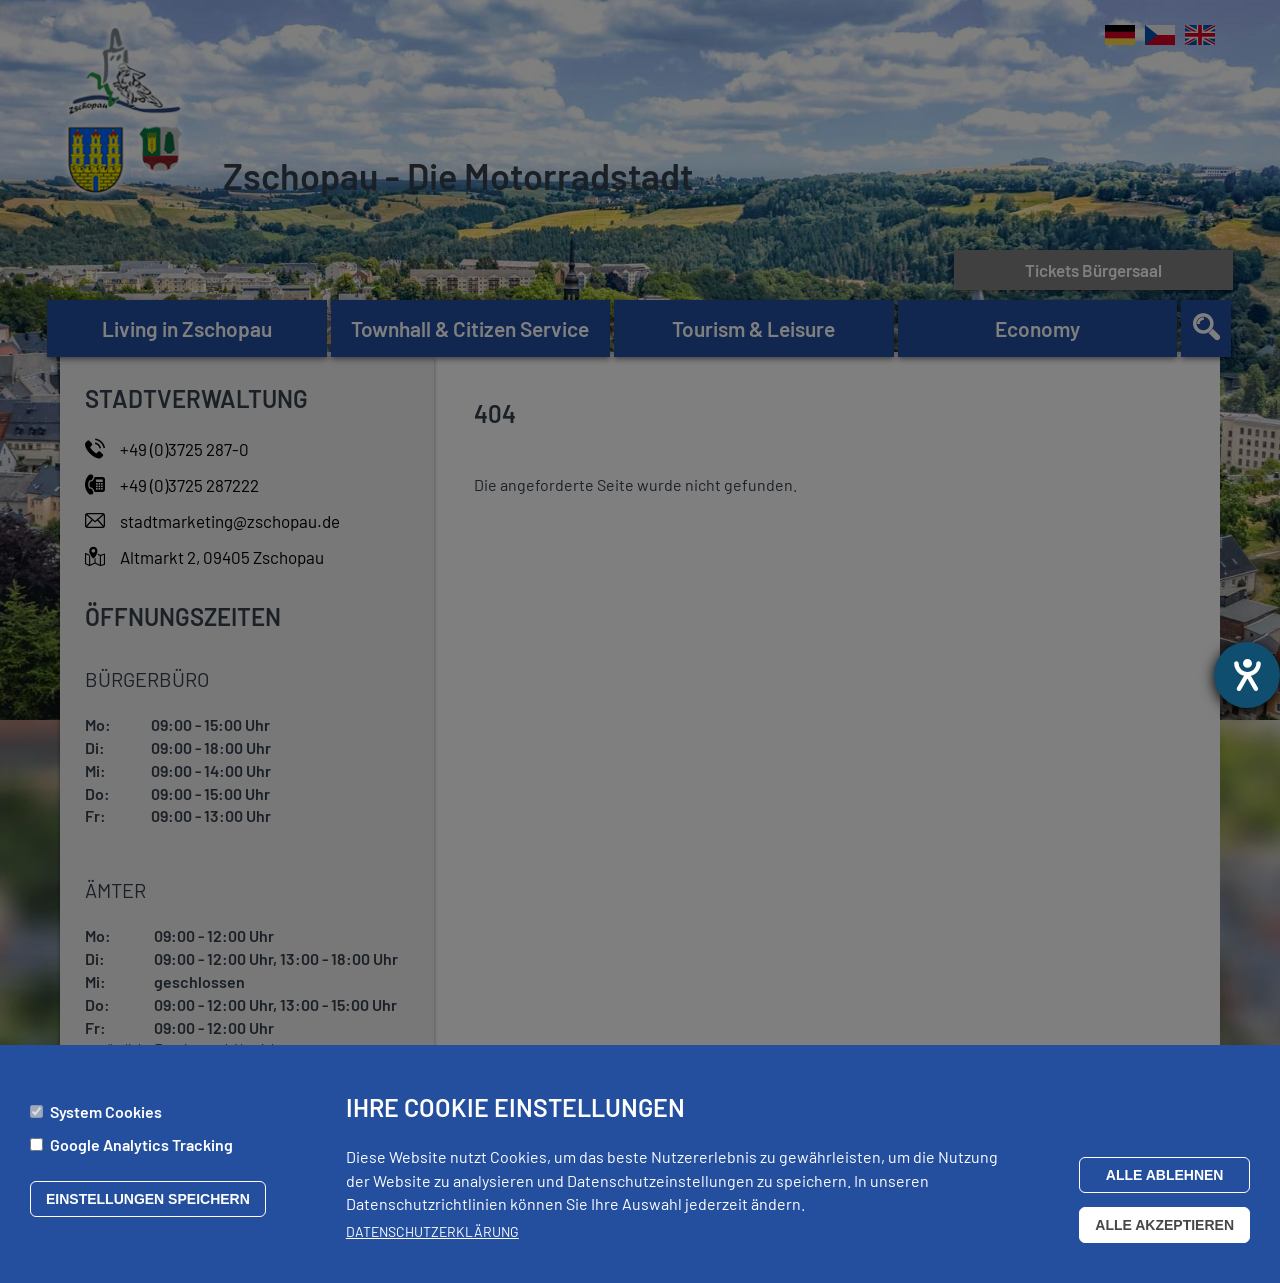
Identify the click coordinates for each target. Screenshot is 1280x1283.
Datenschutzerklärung (432, 1239)
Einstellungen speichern (148, 1207)
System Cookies (106, 1119)
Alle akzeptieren (1164, 1233)
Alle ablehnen (1165, 1183)
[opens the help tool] (1247, 675)
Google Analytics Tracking (141, 1152)
